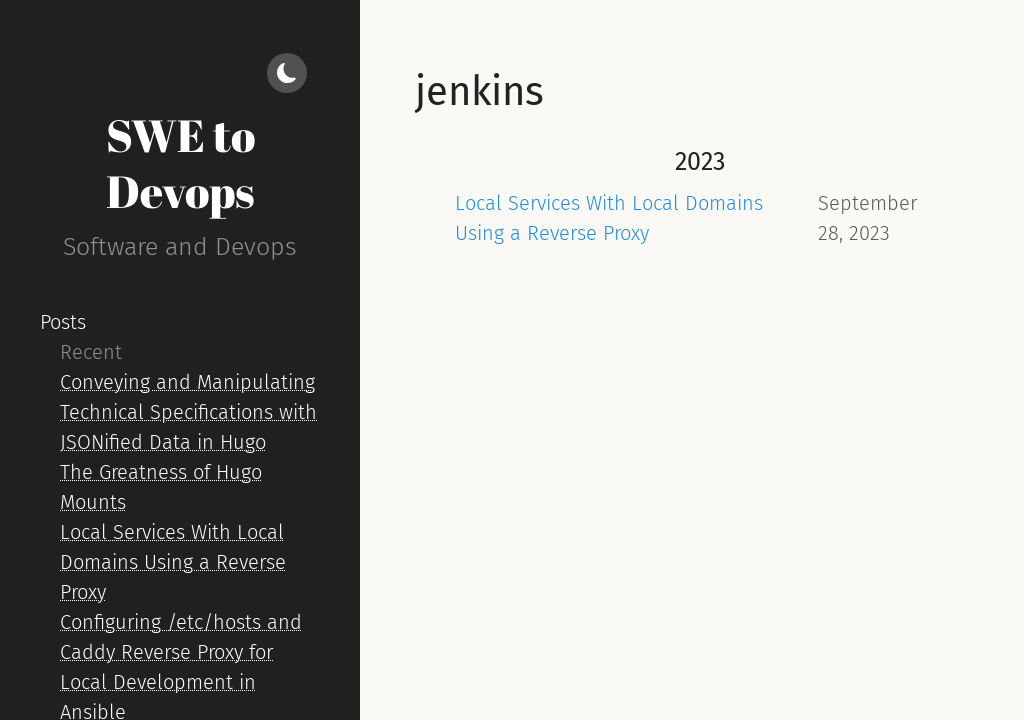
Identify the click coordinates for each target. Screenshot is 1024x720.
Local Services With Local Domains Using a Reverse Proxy (173, 562)
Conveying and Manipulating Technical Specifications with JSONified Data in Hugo (188, 412)
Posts (63, 322)
